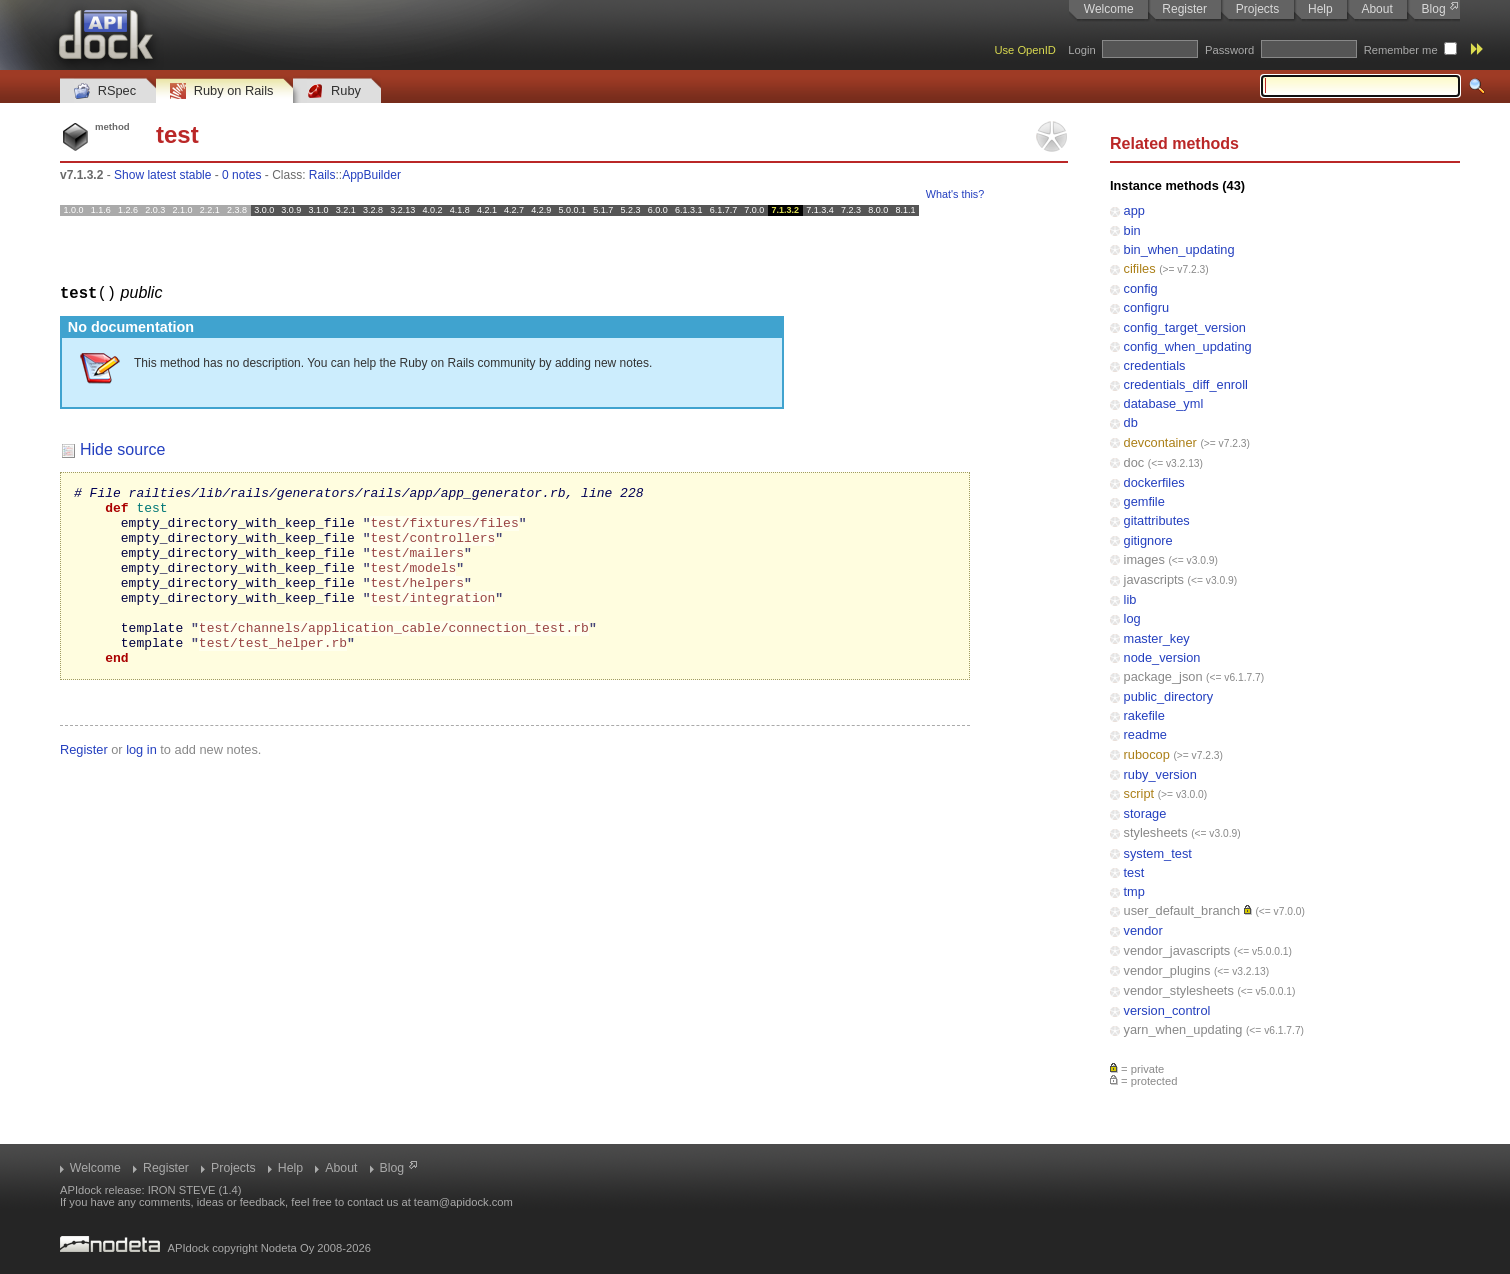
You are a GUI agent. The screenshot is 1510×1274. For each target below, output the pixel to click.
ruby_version (1160, 774)
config (1141, 288)
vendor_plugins (1167, 970)
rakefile (1144, 715)
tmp (1134, 891)
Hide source (122, 448)
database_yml (1164, 403)
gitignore (1148, 540)
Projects (1257, 9)
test (1134, 872)
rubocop (1147, 754)
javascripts (1154, 579)
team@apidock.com (463, 1202)
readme (1145, 734)
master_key (1157, 638)
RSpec (105, 91)
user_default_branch (1182, 910)
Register (1184, 9)
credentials (1155, 365)
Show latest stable (162, 175)
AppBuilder (371, 175)
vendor (1143, 930)
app (1134, 210)
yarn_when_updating (1183, 1029)
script (1139, 793)
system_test (1158, 853)
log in (141, 784)
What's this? (955, 194)
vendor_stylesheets (1179, 990)
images (1144, 559)
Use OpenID (1025, 50)
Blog (1434, 9)
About (1376, 9)
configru (1147, 307)
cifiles (1140, 268)
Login (1081, 50)
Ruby (334, 91)
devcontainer (1160, 442)
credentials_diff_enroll (1186, 384)
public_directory (1169, 696)
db (1131, 422)
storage (1145, 813)
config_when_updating (1188, 346)
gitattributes (1157, 520)
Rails (322, 175)
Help (1320, 9)
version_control (1167, 1010)
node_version (1162, 657)
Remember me (1401, 50)
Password (1229, 50)
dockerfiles (1154, 482)
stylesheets (1156, 832)
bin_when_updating (1179, 249)
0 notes (241, 175)
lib (1130, 599)
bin (1132, 230)
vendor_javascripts (1177, 950)
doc (1134, 462)
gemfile (1144, 501)
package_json (1163, 676)
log (1132, 618)
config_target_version (1185, 327)
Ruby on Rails (221, 91)
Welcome (1109, 9)
